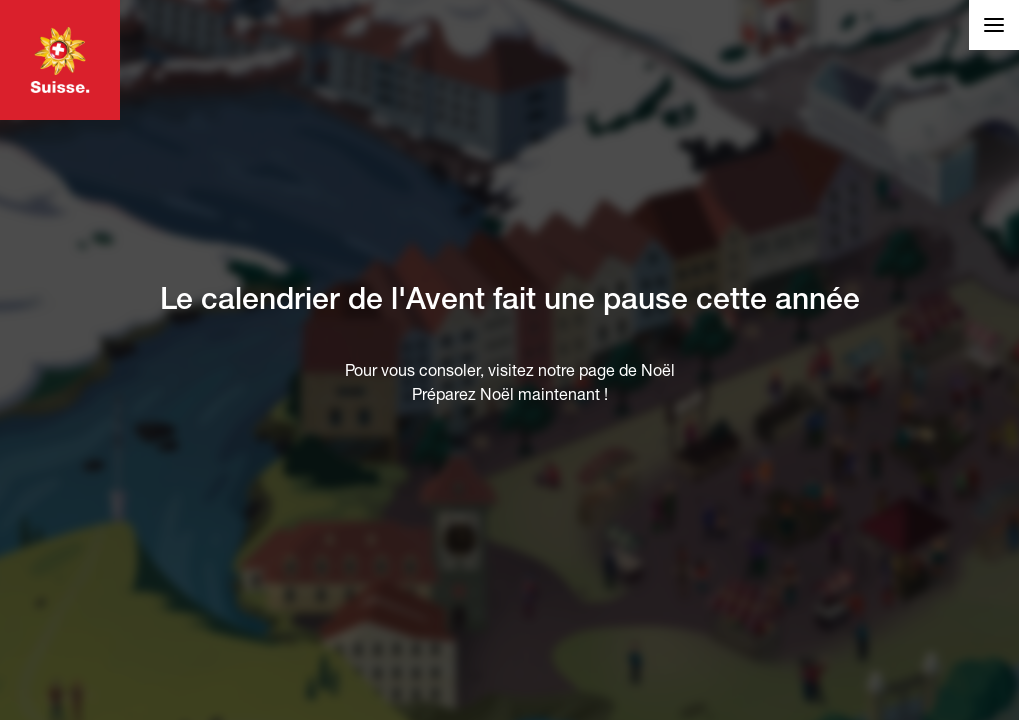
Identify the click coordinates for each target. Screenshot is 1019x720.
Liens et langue (994, 19)
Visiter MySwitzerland (60, 60)
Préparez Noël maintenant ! (510, 394)
